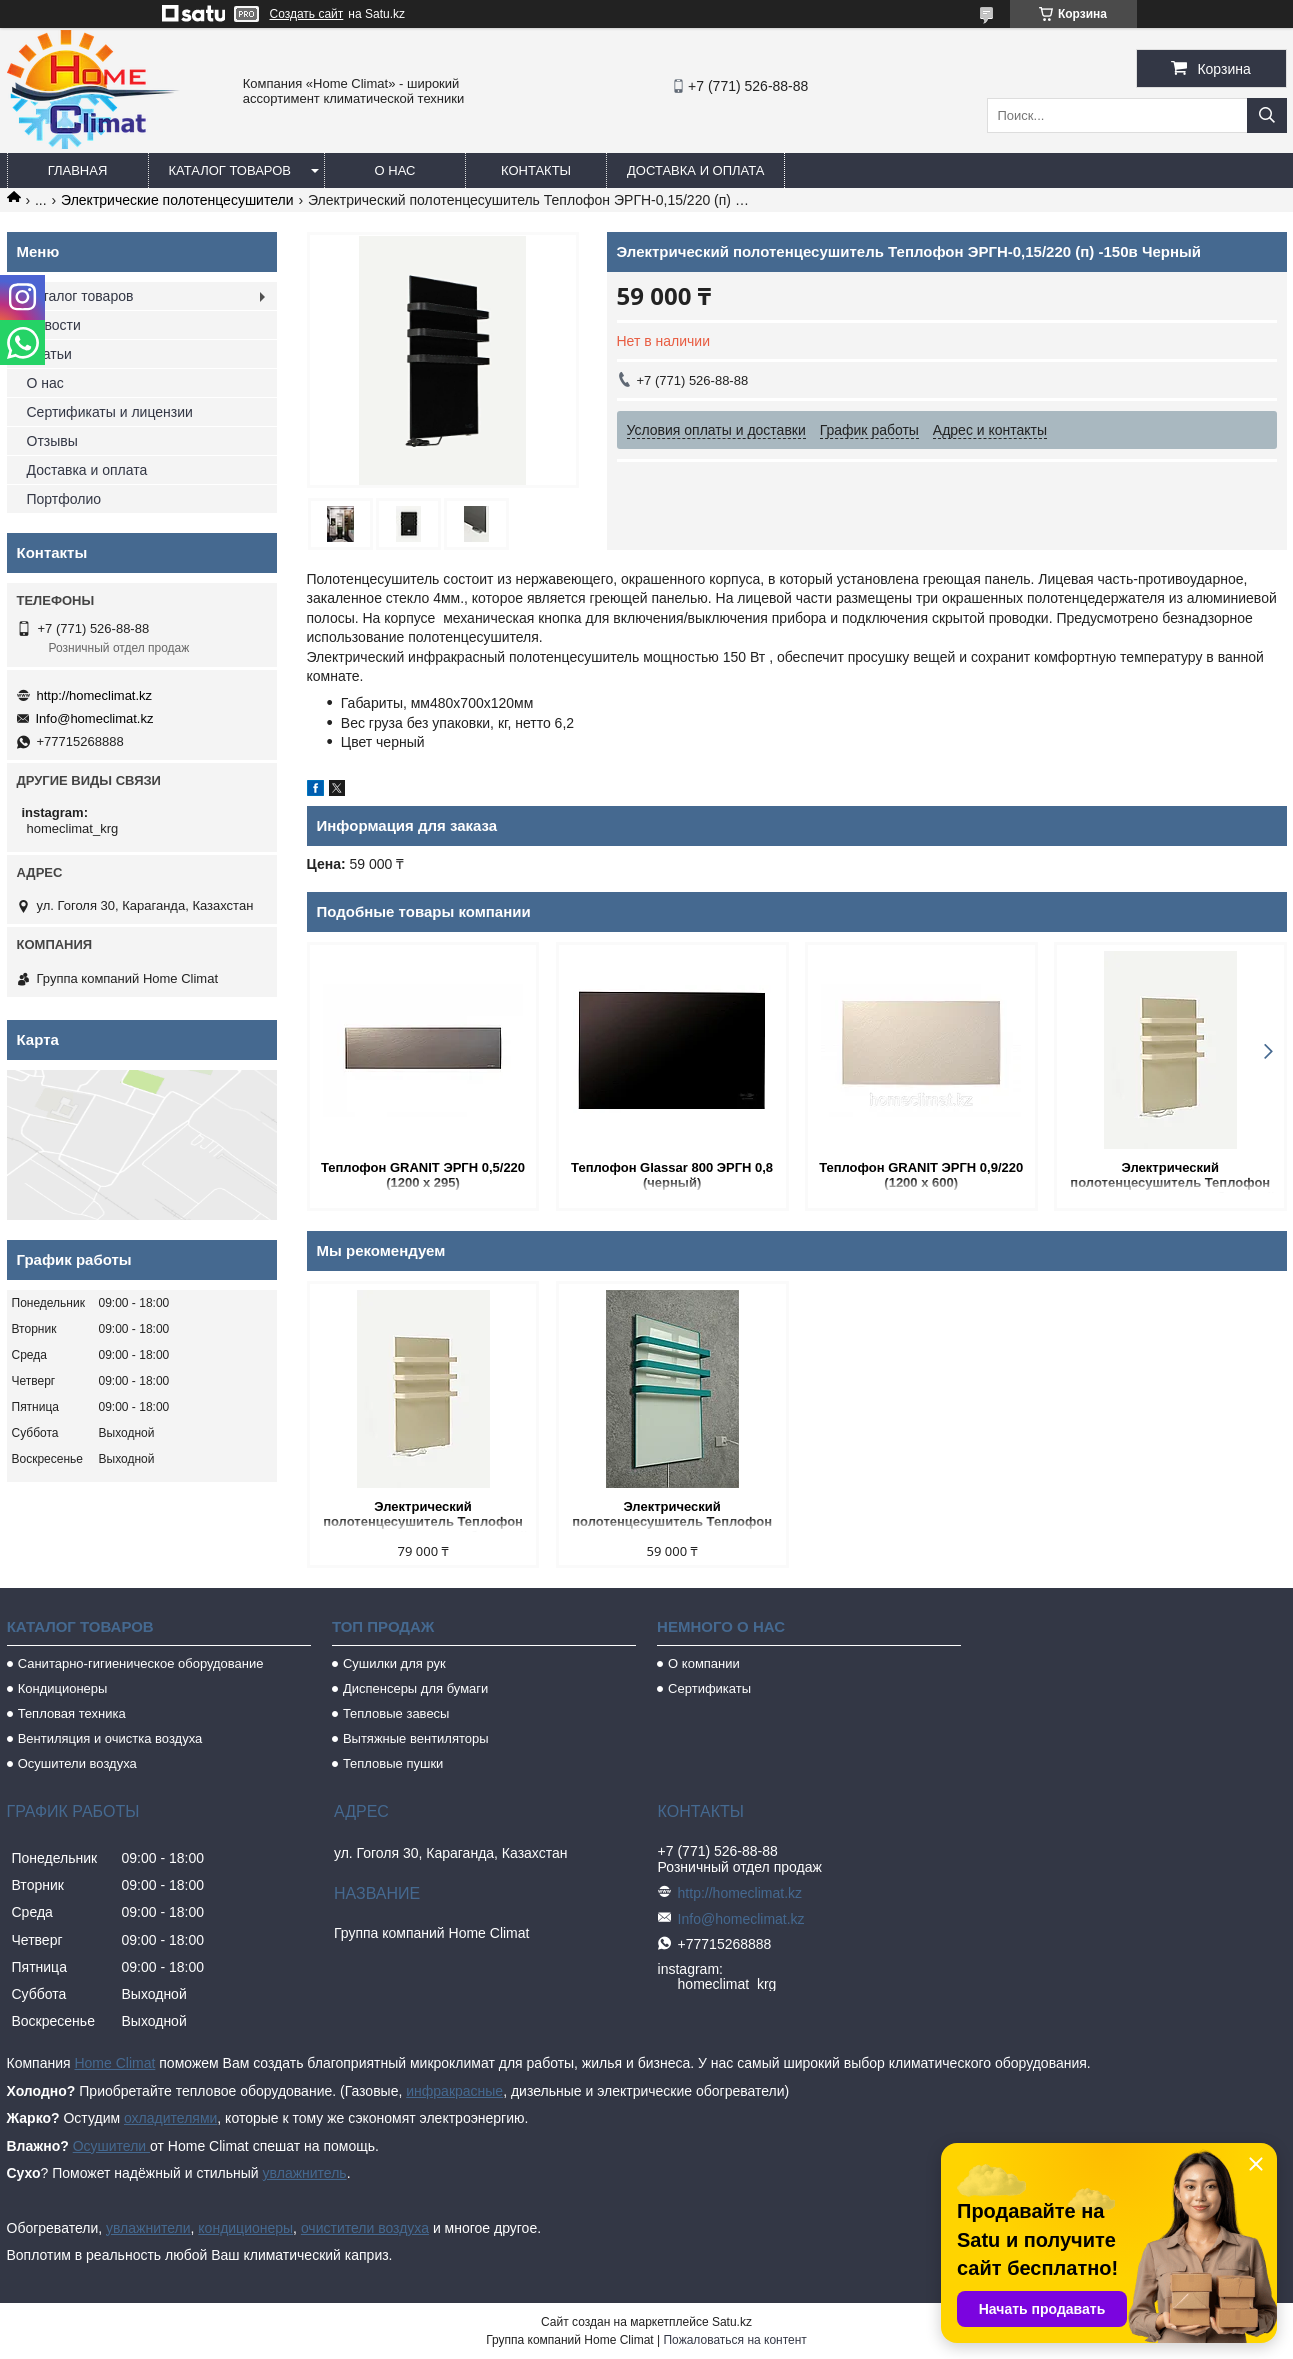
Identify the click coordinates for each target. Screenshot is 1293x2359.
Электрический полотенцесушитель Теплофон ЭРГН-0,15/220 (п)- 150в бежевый (1169, 1176)
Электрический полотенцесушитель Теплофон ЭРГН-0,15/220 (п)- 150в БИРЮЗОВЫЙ (672, 1515)
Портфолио (64, 499)
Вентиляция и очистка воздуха (110, 1738)
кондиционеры (245, 2228)
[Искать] (1267, 115)
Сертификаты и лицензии (110, 412)
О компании (704, 1663)
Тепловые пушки (393, 1763)
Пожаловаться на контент (734, 2340)
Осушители (111, 2146)
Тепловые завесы (396, 1713)
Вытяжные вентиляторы (416, 1738)
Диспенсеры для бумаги (415, 1688)
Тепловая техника (72, 1713)
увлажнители (148, 2228)
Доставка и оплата (695, 170)
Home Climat (114, 2063)
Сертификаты (709, 1688)
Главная (78, 170)
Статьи (49, 354)
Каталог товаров (230, 170)
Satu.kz (732, 2322)
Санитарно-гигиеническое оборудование (141, 1663)
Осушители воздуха (77, 1763)
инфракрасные (454, 2091)
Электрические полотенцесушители (177, 200)
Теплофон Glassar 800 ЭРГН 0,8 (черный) (672, 1175)
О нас (395, 170)
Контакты (536, 170)
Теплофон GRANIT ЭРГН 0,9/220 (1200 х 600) (921, 1175)
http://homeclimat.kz (95, 695)
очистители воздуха (365, 2228)
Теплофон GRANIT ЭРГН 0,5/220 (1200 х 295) (423, 1175)
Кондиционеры (63, 1688)
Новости (54, 325)
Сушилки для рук (394, 1663)
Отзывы (52, 441)
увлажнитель (305, 2173)
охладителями (170, 2118)
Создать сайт (307, 14)
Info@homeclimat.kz (95, 718)
